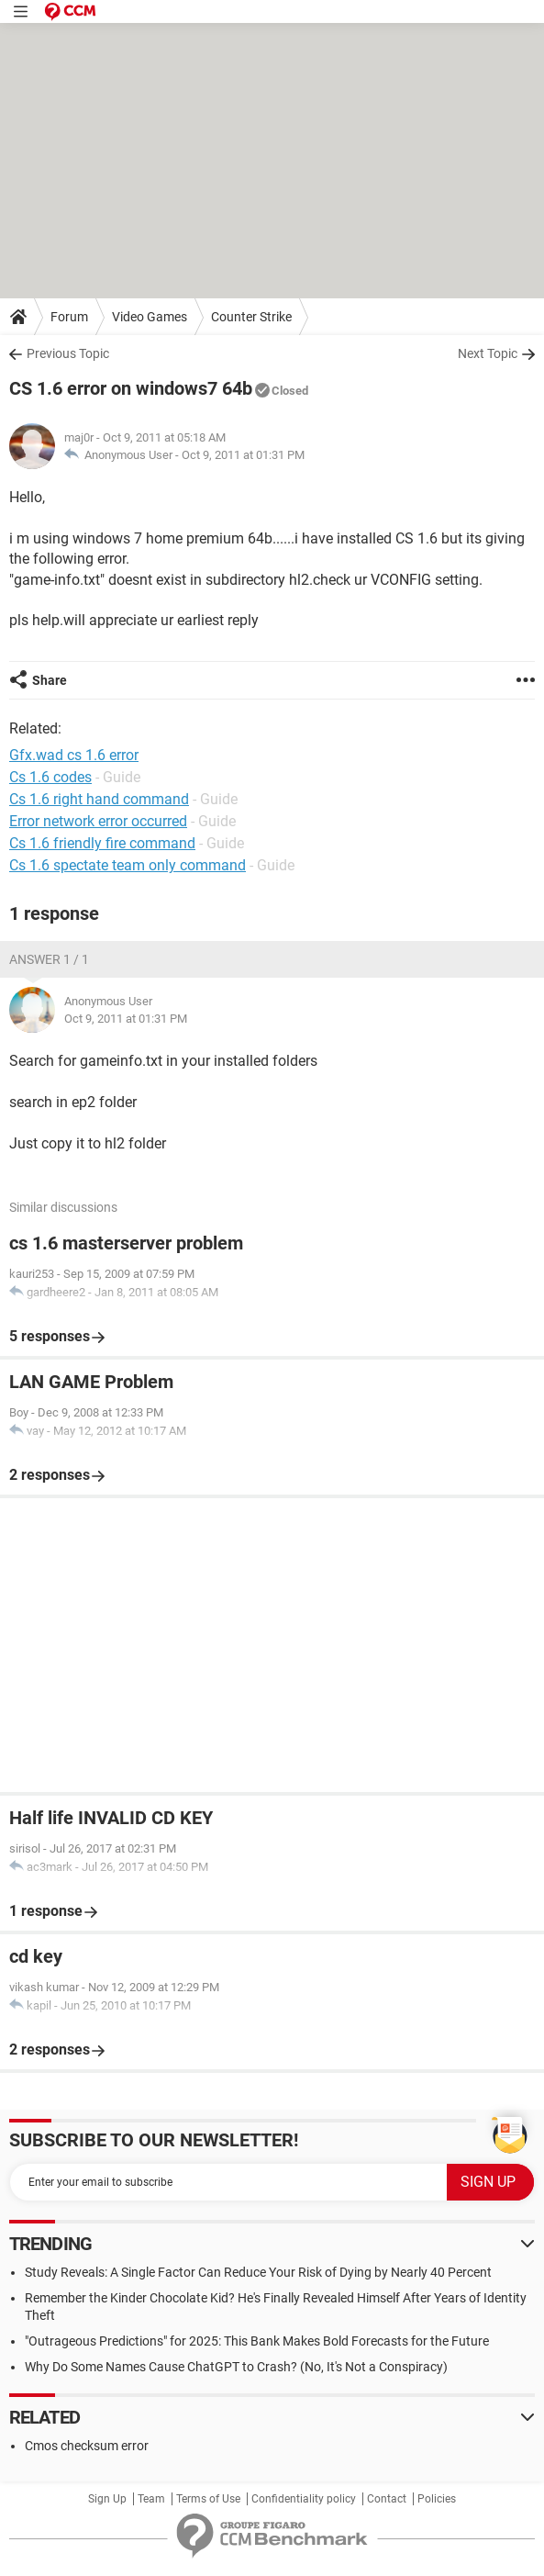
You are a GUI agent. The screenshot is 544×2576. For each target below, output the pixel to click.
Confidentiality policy (303, 2498)
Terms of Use (208, 2498)
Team (151, 2498)
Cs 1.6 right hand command (99, 799)
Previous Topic (68, 353)
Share (49, 680)
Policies (436, 2498)
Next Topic (487, 353)
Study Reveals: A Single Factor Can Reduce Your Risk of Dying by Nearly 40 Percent (258, 2272)
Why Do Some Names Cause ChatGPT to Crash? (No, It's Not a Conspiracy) (236, 2366)
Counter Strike (251, 316)
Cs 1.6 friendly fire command (102, 843)
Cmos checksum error (87, 2445)
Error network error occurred (98, 821)
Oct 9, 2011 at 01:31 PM (243, 455)
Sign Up (107, 2498)
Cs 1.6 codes (50, 777)
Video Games (149, 316)
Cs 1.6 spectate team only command (127, 865)
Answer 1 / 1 (49, 959)
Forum (69, 316)
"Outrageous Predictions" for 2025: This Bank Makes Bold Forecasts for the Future (257, 2341)
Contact (386, 2498)
